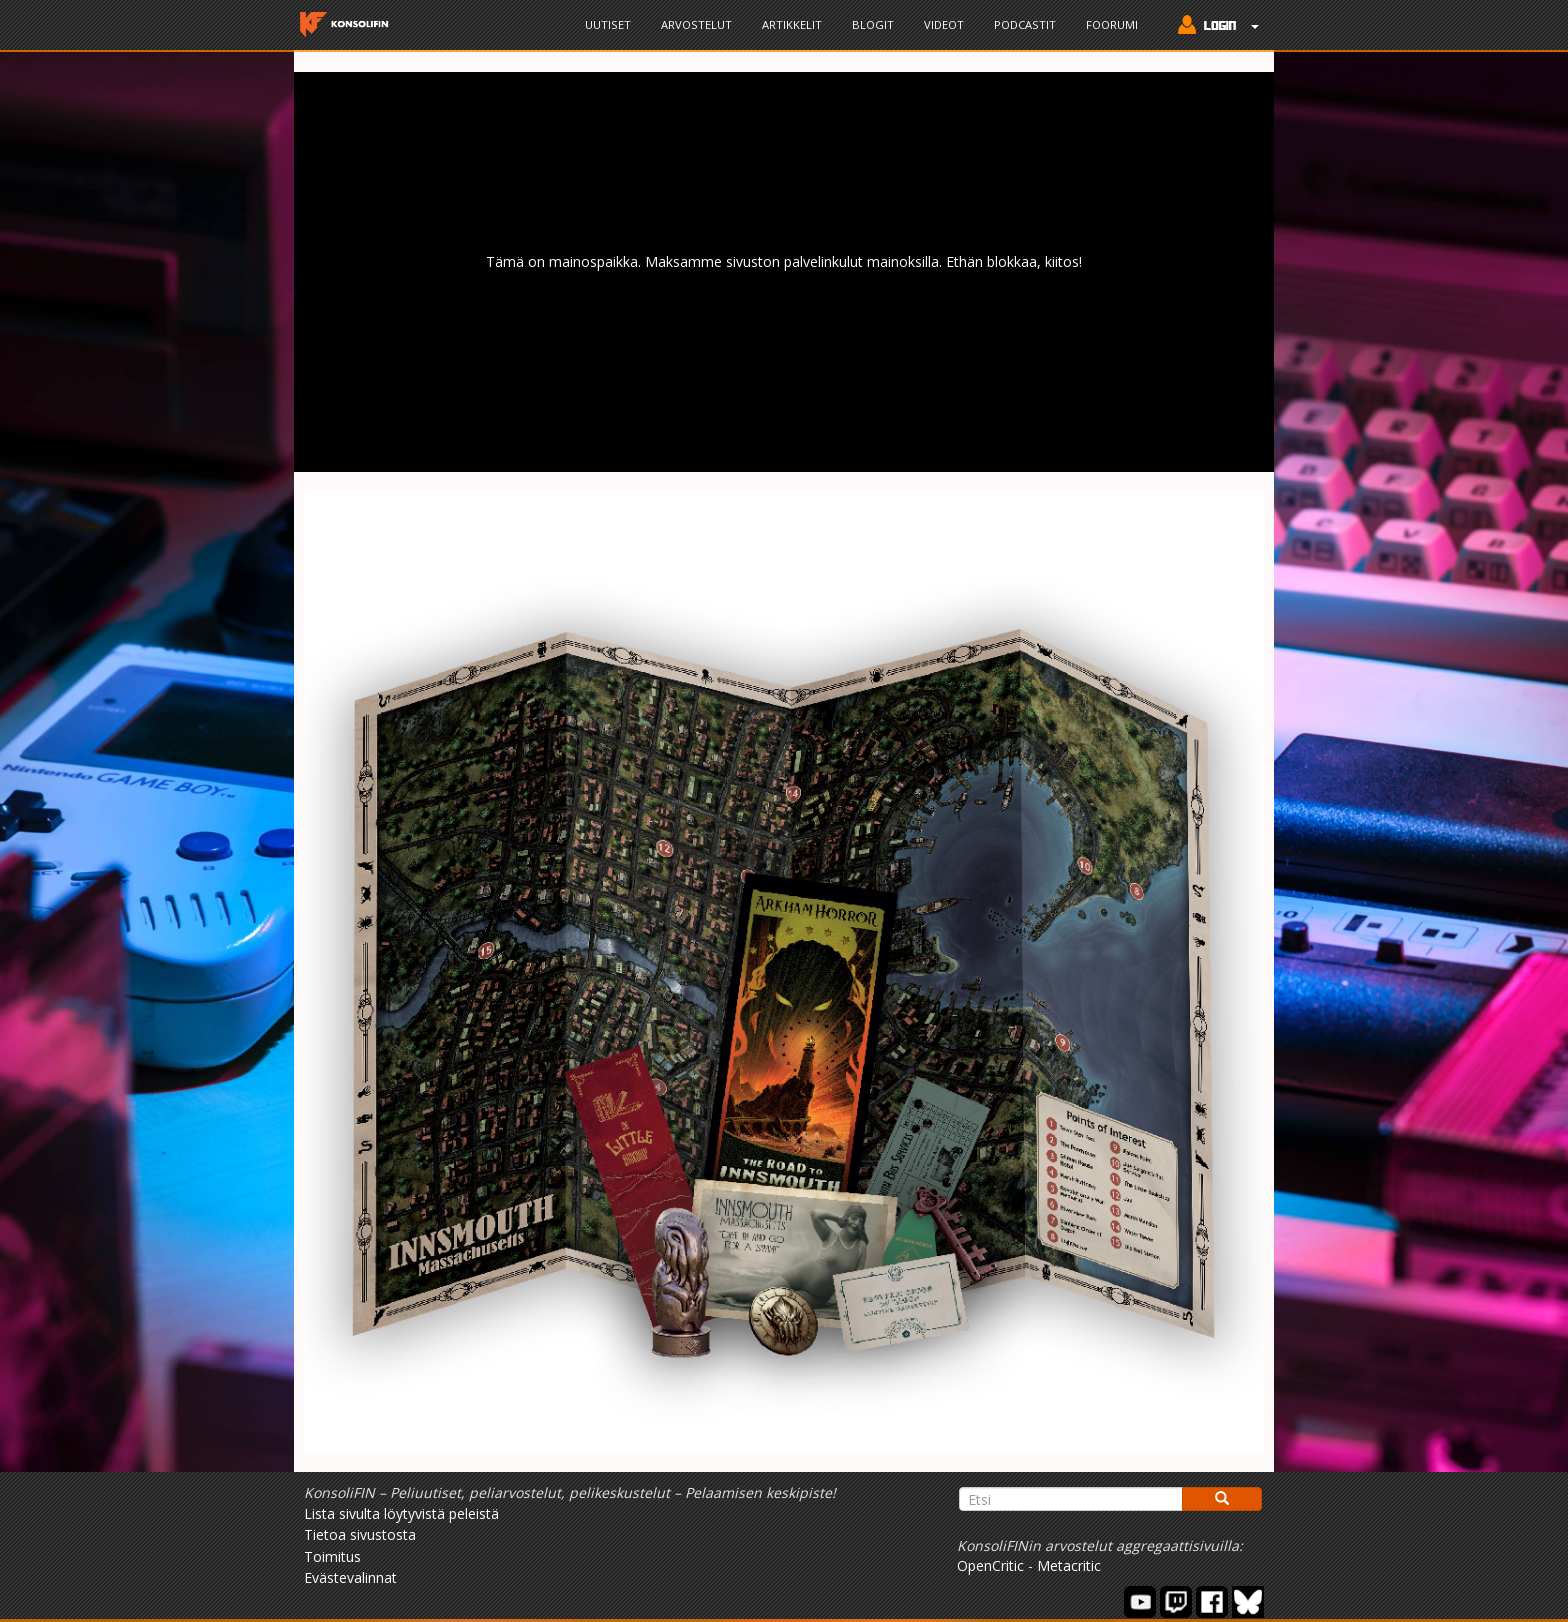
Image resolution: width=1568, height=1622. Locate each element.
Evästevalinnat (350, 1577)
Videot (944, 24)
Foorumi (1112, 24)
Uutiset (608, 24)
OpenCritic (990, 1565)
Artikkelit (792, 24)
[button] (1213, 27)
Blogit (873, 24)
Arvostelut (696, 24)
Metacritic (1069, 1565)
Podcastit (1025, 24)
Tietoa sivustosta (360, 1534)
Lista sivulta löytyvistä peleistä (401, 1513)
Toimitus (332, 1556)
